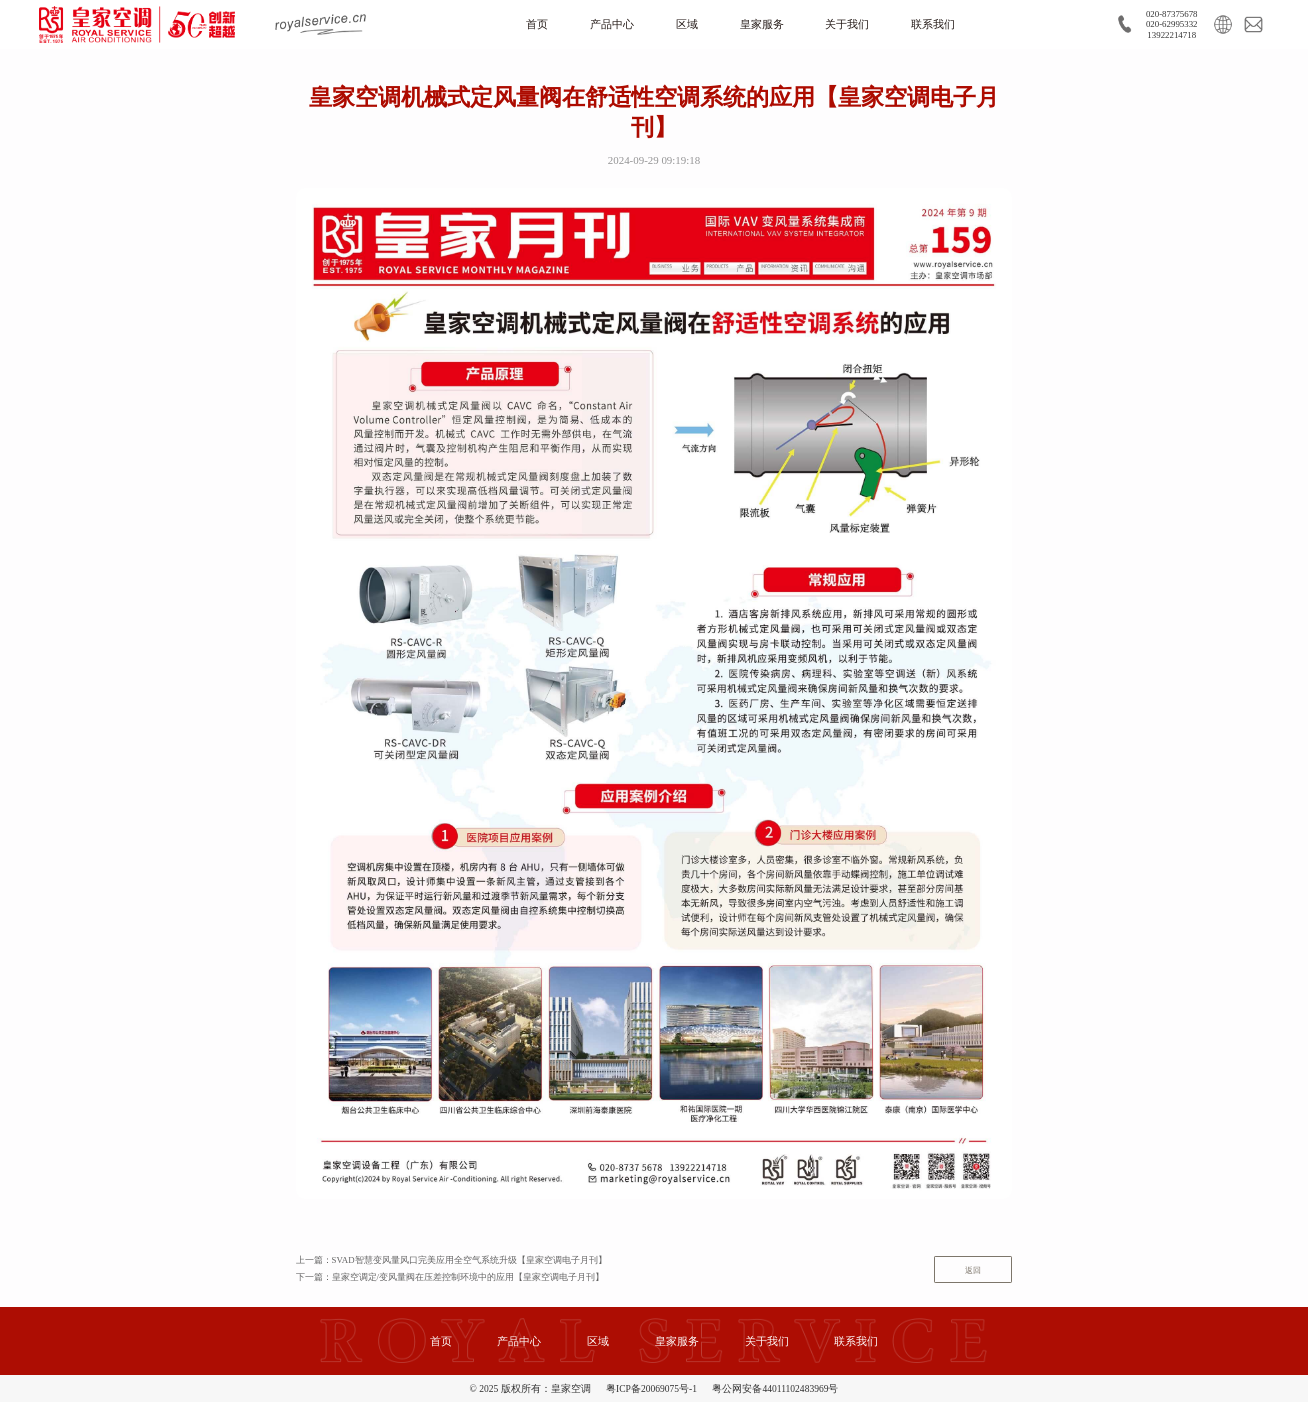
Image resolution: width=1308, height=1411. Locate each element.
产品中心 (603, 26)
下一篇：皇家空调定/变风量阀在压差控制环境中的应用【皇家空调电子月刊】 (467, 1285)
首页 (523, 26)
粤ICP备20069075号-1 (651, 1397)
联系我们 (946, 26)
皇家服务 (763, 26)
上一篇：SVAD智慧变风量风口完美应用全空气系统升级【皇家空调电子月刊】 (469, 1265)
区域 (683, 26)
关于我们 (854, 26)
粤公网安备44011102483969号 (775, 1397)
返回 (967, 1276)
